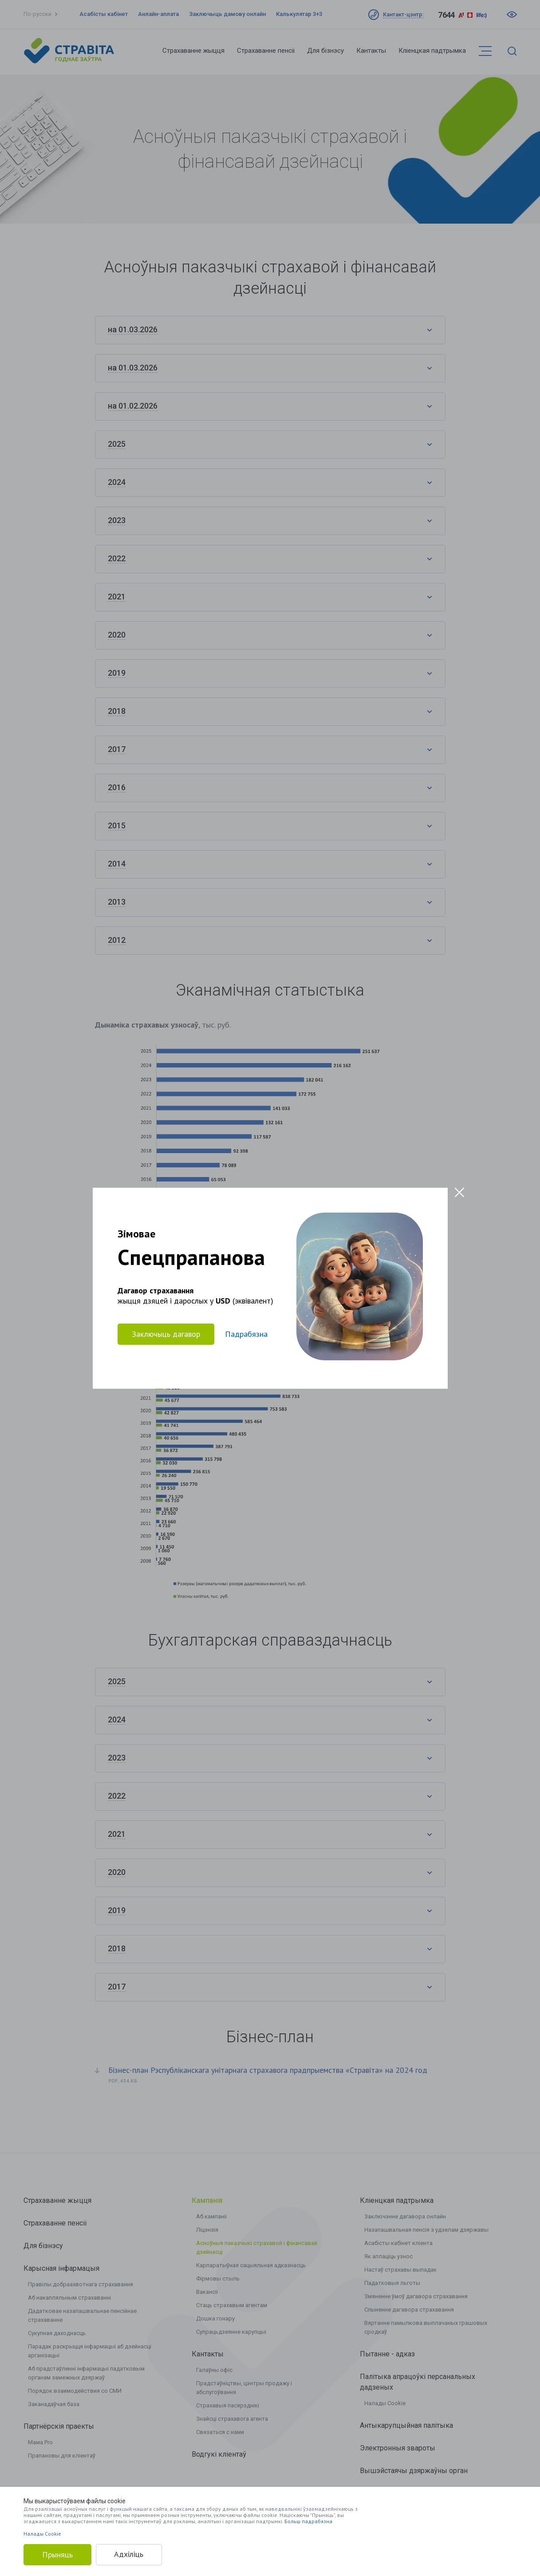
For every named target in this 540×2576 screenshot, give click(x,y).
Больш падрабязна (308, 2521)
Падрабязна (246, 1334)
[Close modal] (459, 1192)
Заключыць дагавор (166, 1333)
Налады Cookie (42, 2533)
